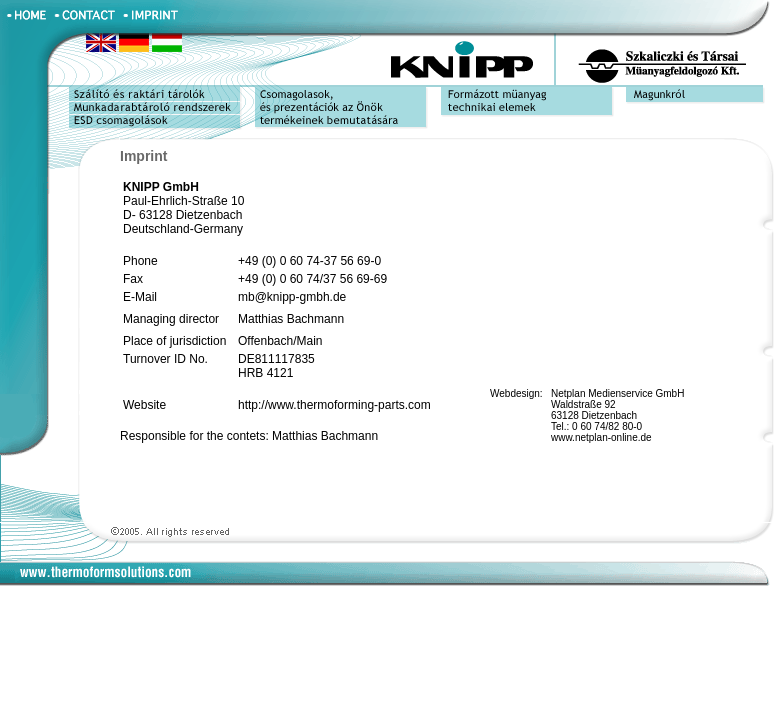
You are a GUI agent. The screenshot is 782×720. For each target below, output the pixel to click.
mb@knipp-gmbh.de (292, 297)
